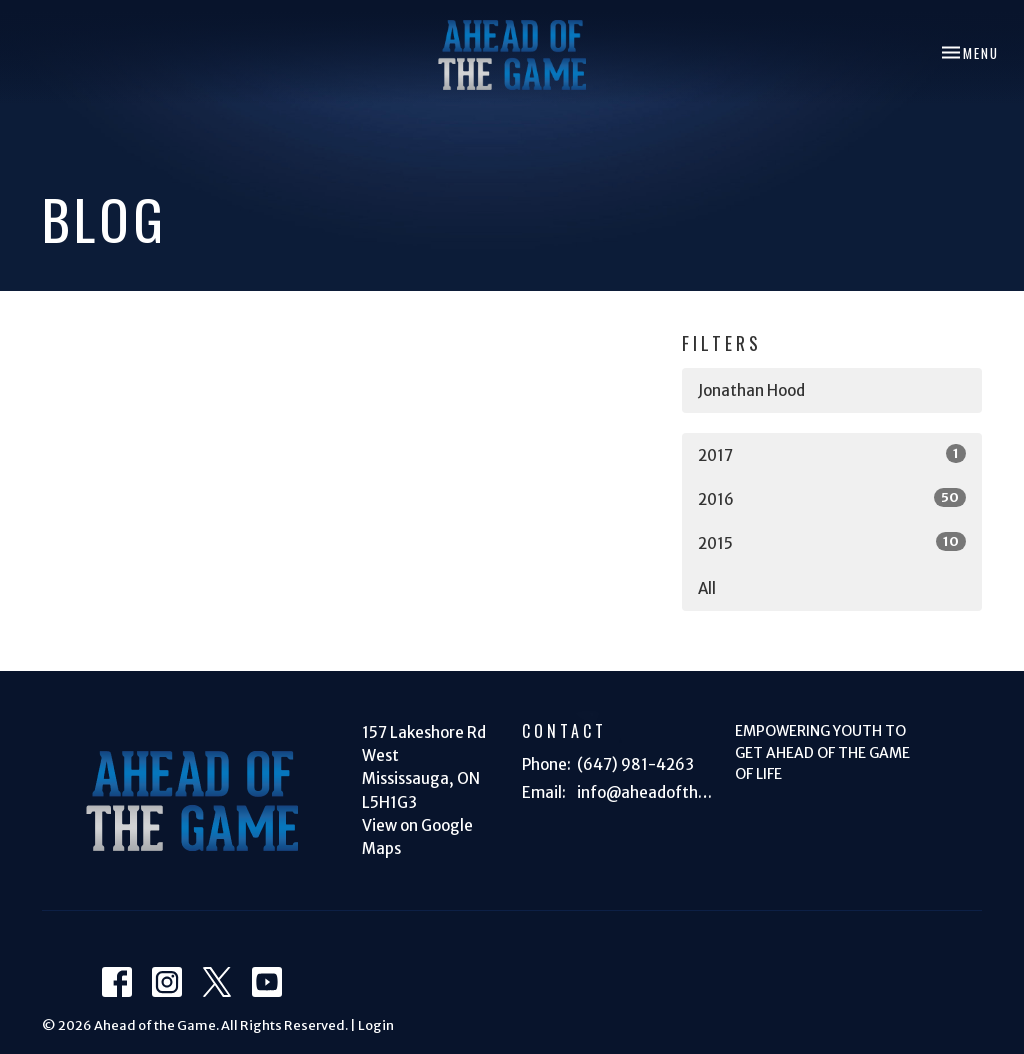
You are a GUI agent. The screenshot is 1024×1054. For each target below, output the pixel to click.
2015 (832, 542)
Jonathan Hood (751, 390)
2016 (832, 498)
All (707, 588)
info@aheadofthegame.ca (646, 792)
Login (376, 1025)
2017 (832, 454)
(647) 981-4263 (635, 764)
